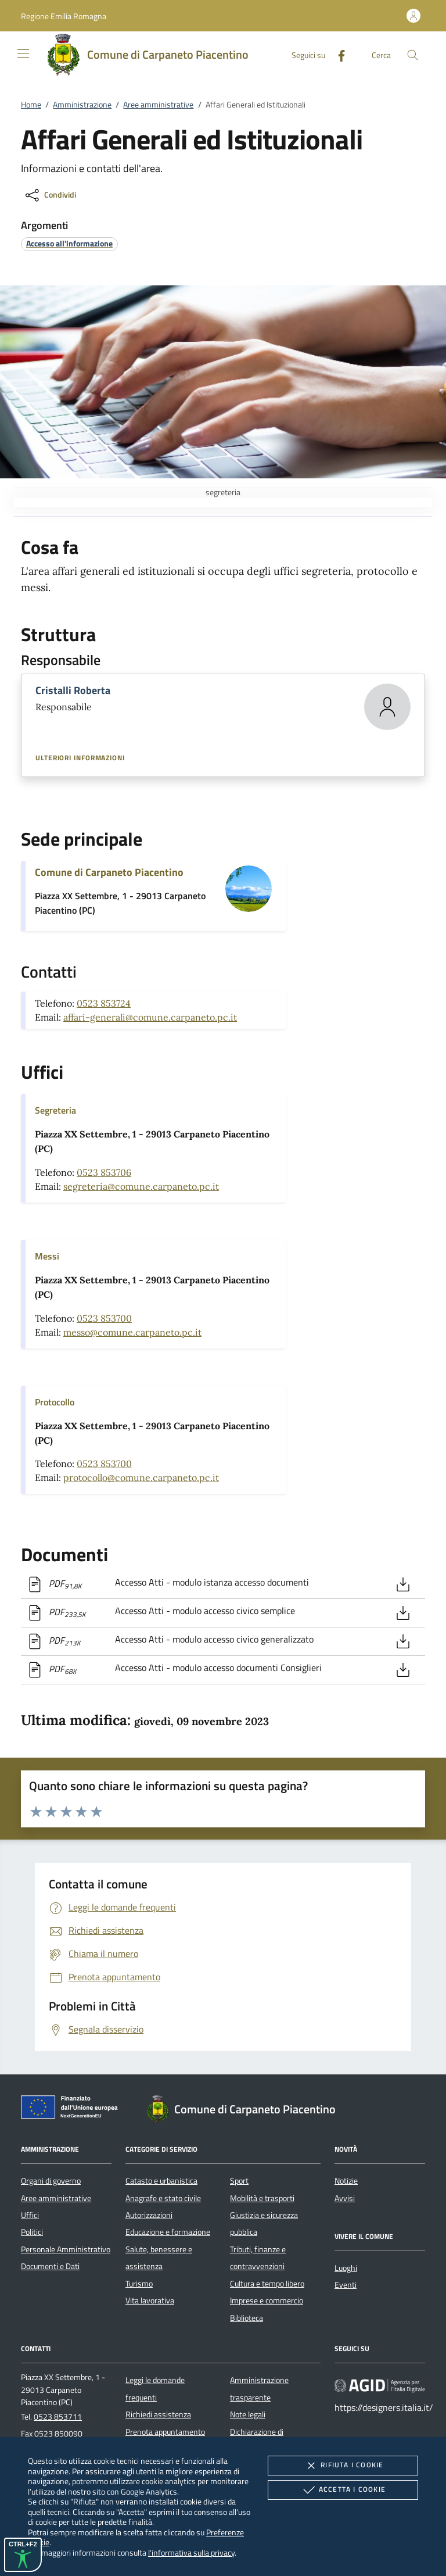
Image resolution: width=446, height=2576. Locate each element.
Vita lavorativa (149, 2300)
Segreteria (55, 1110)
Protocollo (54, 1402)
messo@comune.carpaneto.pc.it (132, 1332)
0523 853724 (104, 1003)
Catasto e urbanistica (161, 2180)
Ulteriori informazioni (80, 758)
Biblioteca (246, 2318)
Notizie (346, 2180)
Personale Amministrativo (65, 2249)
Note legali (247, 2414)
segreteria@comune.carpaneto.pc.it (141, 1186)
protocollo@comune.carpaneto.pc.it (141, 1477)
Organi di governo (51, 2180)
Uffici (30, 2215)
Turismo (139, 2283)
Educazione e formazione (167, 2232)
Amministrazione (82, 104)
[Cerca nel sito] (412, 54)
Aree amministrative (158, 104)
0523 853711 (58, 2416)
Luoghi (345, 2268)
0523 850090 (58, 2433)
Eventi (345, 2284)
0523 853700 (104, 1318)
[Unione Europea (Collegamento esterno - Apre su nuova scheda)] (72, 2109)
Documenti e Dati (50, 2266)
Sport (239, 2180)
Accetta (343, 2490)
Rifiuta (342, 2465)
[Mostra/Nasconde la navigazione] (23, 53)
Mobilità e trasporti (262, 2198)
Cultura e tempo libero (267, 2283)
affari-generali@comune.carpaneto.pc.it (150, 1017)
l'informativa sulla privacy (191, 2552)
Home (31, 104)
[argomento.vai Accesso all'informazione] (69, 243)
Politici (32, 2232)
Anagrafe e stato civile (163, 2198)
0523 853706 (104, 1172)
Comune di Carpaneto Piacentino (109, 872)
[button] (63, 16)
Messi (47, 1256)
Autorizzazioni (148, 2215)
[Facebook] (336, 54)
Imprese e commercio (266, 2300)
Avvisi (344, 2198)
